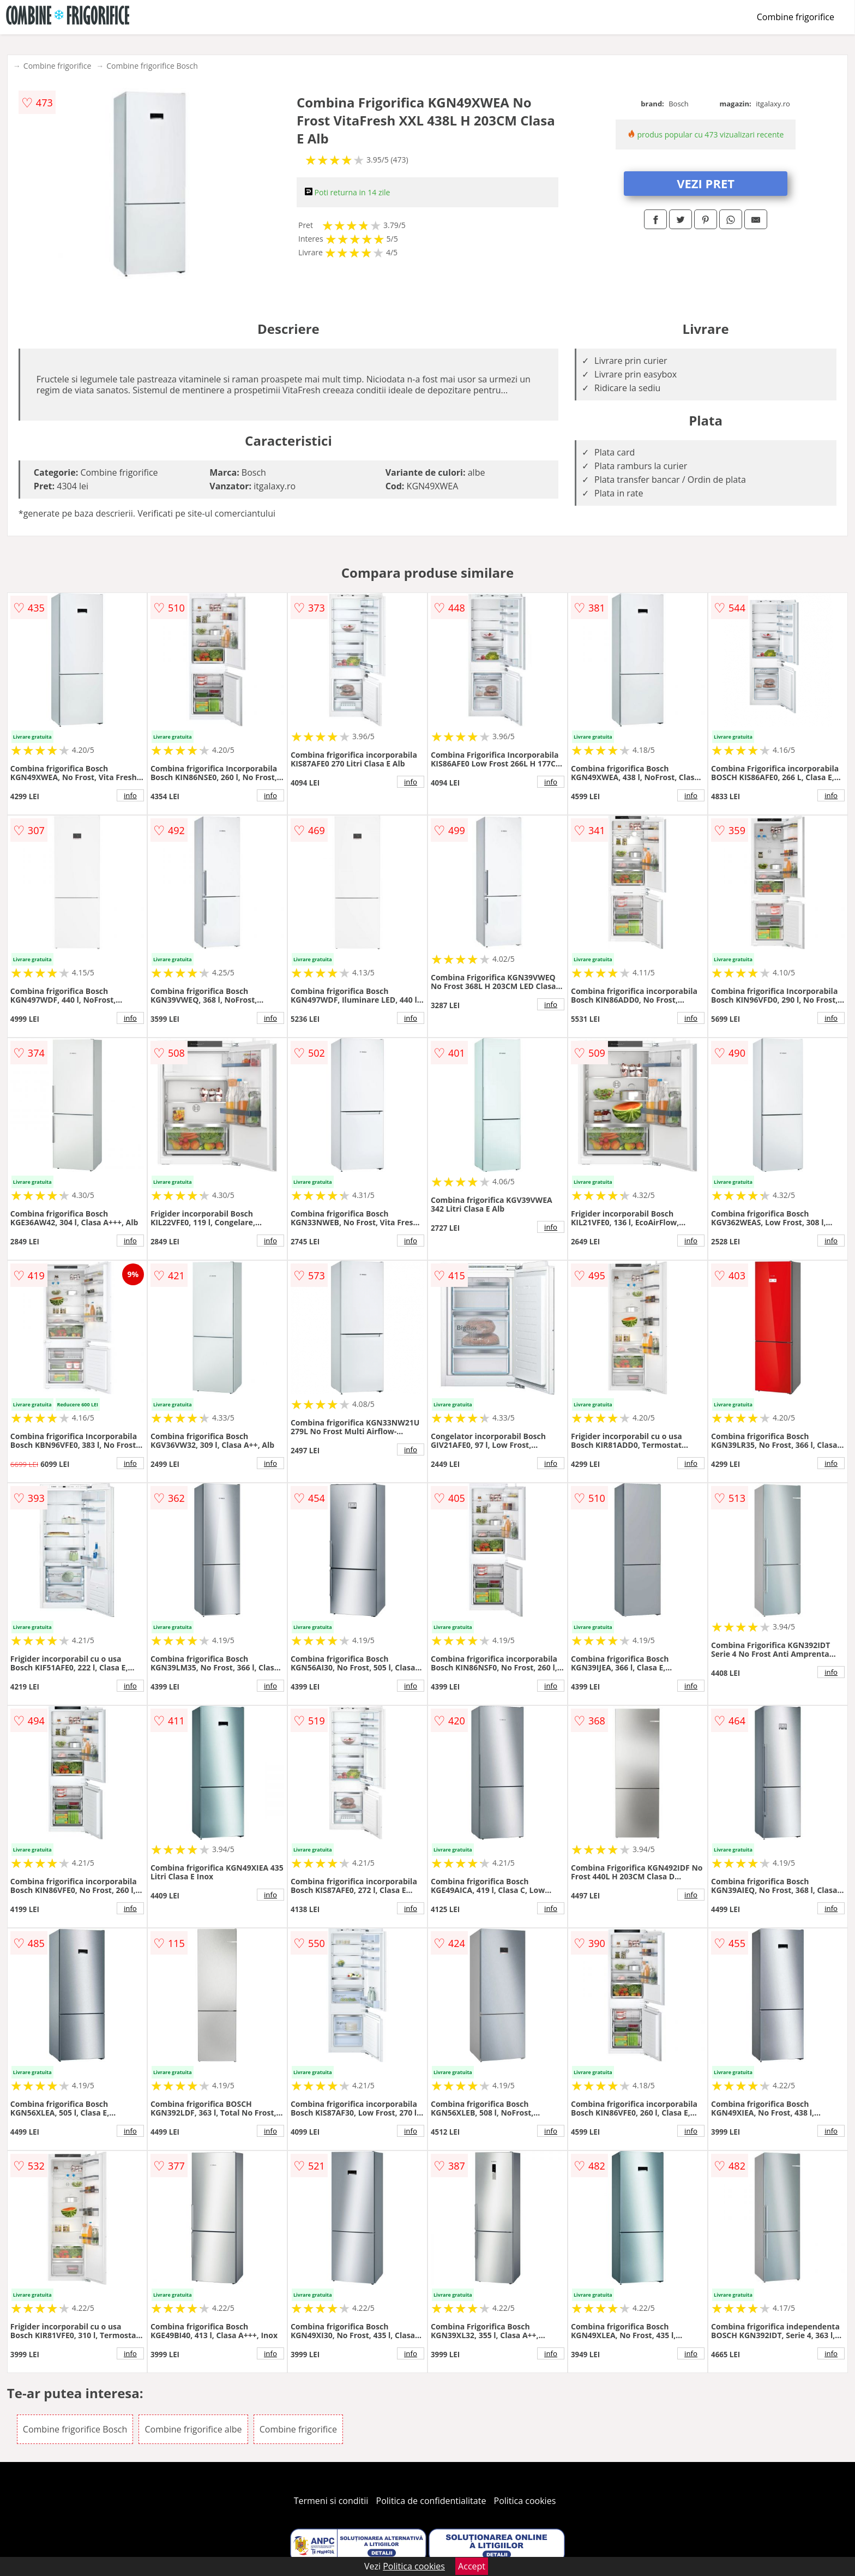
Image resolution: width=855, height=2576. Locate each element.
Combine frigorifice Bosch (152, 66)
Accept (471, 2566)
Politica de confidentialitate (431, 2501)
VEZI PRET (705, 183)
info (130, 795)
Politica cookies (525, 2501)
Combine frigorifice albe (193, 2429)
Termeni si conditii (331, 2501)
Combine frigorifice (795, 17)
